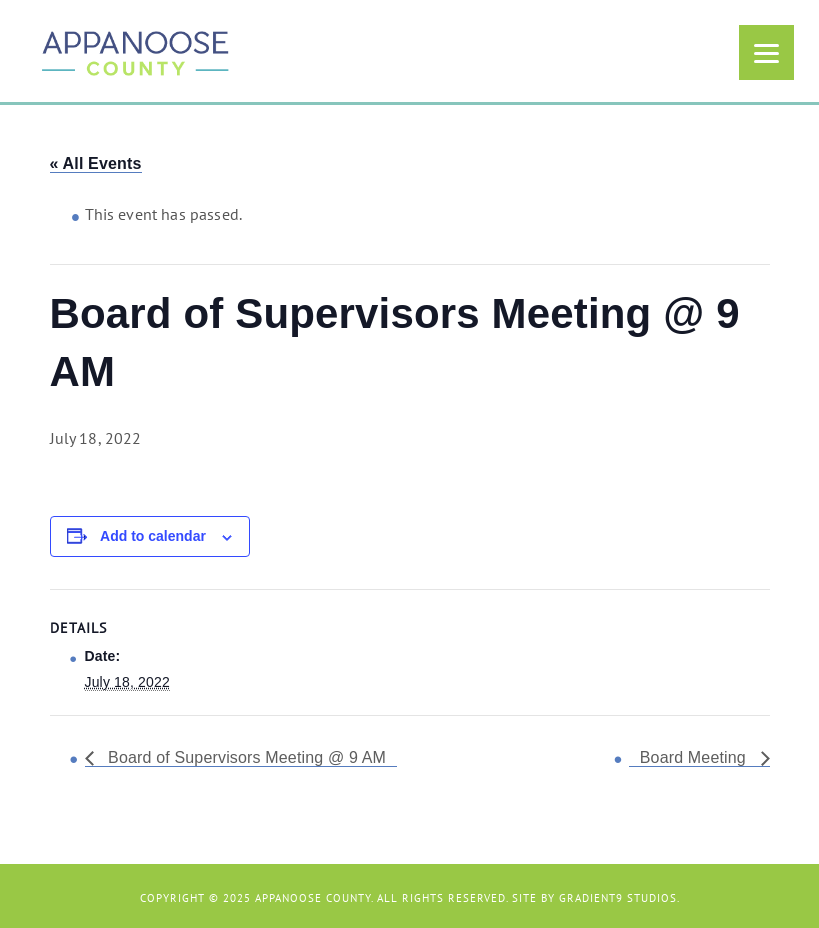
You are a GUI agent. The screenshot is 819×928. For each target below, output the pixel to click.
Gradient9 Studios (618, 898)
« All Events (96, 163)
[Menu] (766, 52)
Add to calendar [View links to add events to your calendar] (153, 536)
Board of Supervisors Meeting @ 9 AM (245, 757)
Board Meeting (695, 757)
